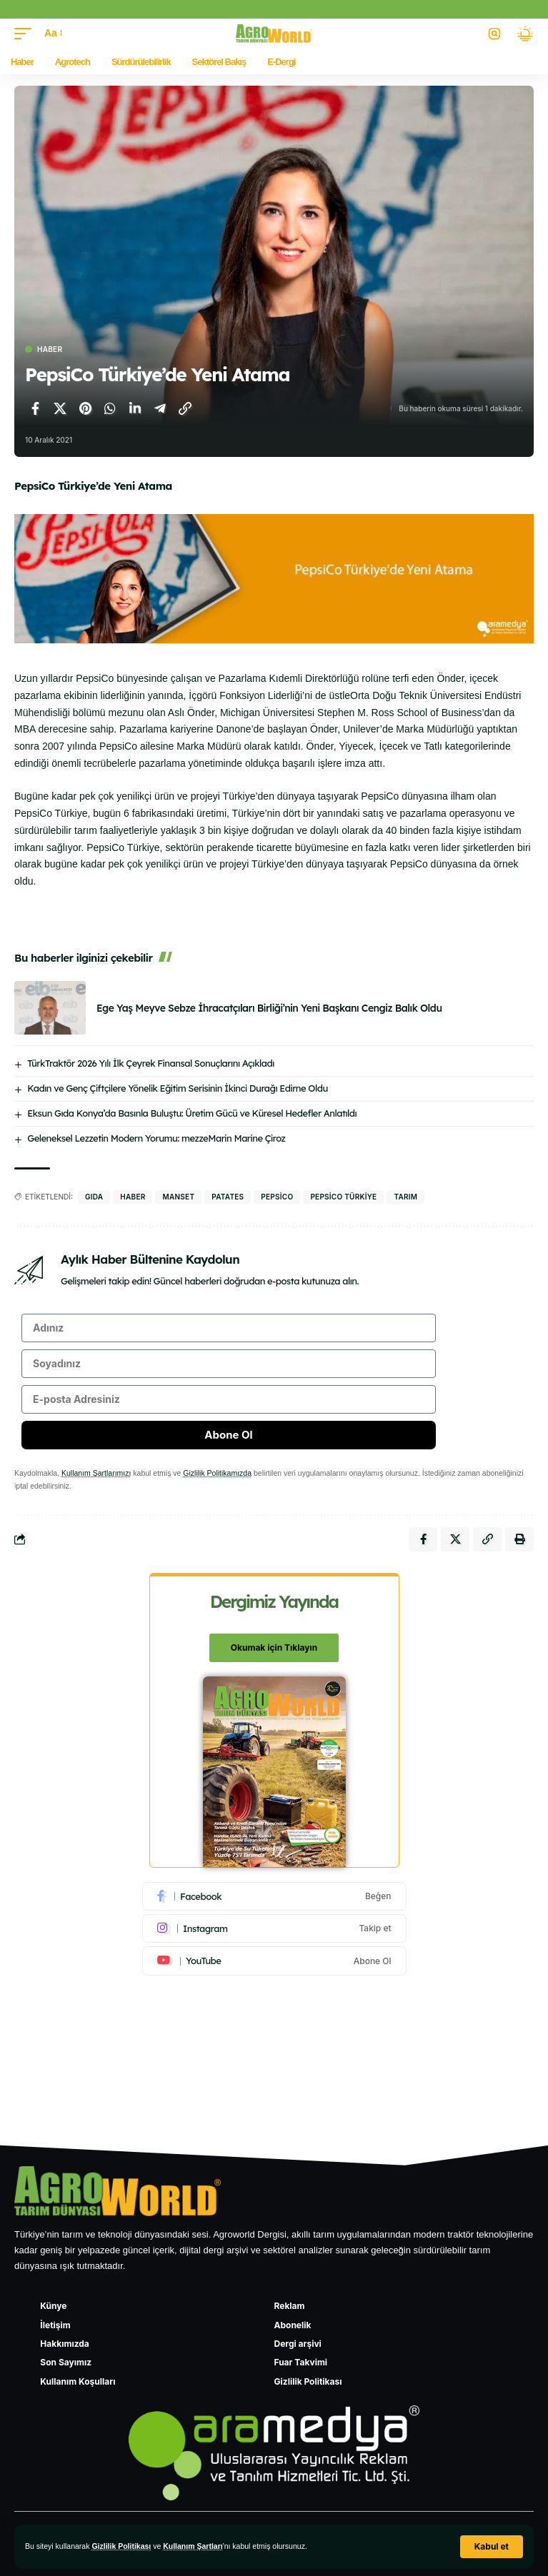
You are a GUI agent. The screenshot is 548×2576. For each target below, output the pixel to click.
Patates (227, 1196)
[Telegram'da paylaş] (160, 408)
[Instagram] (274, 1928)
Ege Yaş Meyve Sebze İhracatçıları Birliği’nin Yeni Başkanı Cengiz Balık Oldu (269, 1008)
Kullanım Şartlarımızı (96, 1473)
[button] (491, 2546)
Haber (49, 349)
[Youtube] (274, 1960)
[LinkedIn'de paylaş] (135, 408)
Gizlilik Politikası (121, 2546)
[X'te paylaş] (60, 408)
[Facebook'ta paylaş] (35, 408)
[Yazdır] (519, 1539)
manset (178, 1196)
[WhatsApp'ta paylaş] (110, 408)
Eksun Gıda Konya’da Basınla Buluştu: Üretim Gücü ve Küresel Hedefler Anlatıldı (192, 1113)
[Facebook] (274, 1896)
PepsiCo (277, 1196)
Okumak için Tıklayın (274, 1647)
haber (132, 1196)
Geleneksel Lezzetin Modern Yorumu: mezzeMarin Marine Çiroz (156, 1138)
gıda (94, 1196)
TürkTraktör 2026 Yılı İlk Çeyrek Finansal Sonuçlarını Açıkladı (150, 1063)
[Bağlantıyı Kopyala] (185, 408)
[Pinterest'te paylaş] (85, 408)
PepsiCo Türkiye (343, 1196)
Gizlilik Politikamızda (217, 1473)
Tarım (405, 1196)
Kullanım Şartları (192, 2546)
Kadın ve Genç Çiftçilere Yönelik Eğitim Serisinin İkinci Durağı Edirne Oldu (177, 1088)
